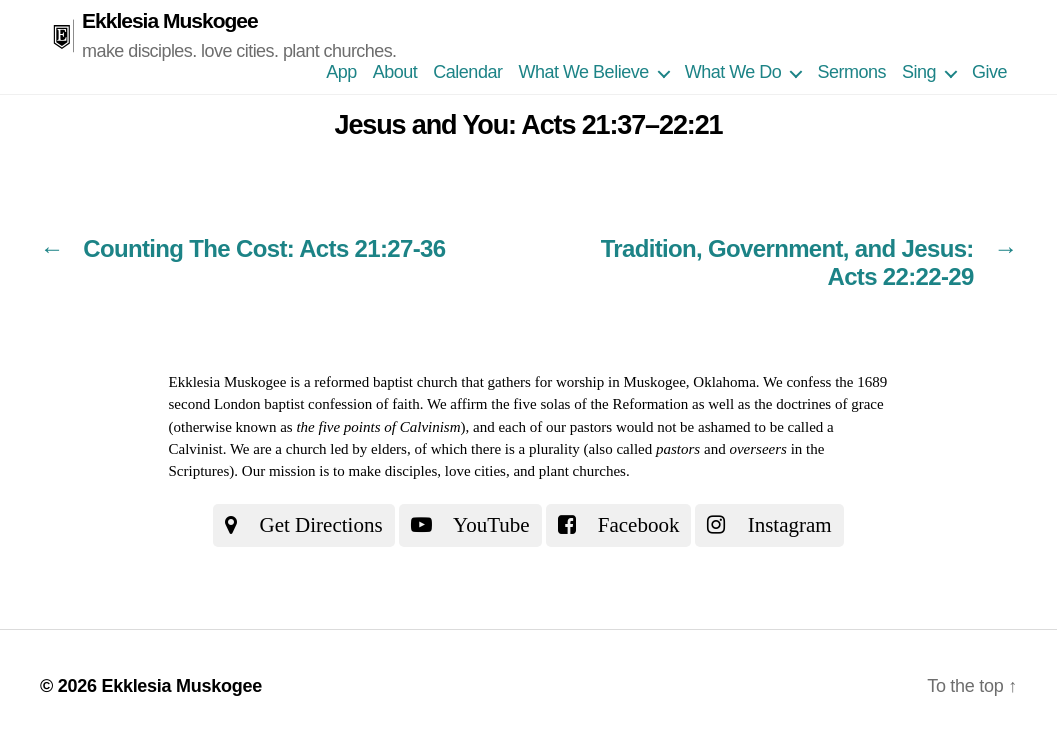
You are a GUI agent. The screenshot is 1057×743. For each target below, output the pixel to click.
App (341, 72)
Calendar (467, 72)
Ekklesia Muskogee (170, 20)
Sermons (851, 72)
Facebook (619, 525)
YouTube (470, 525)
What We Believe (583, 72)
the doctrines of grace (819, 404)
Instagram (769, 525)
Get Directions (303, 525)
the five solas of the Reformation (589, 404)
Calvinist (196, 449)
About (395, 72)
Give (989, 72)
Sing (919, 72)
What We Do (733, 72)
